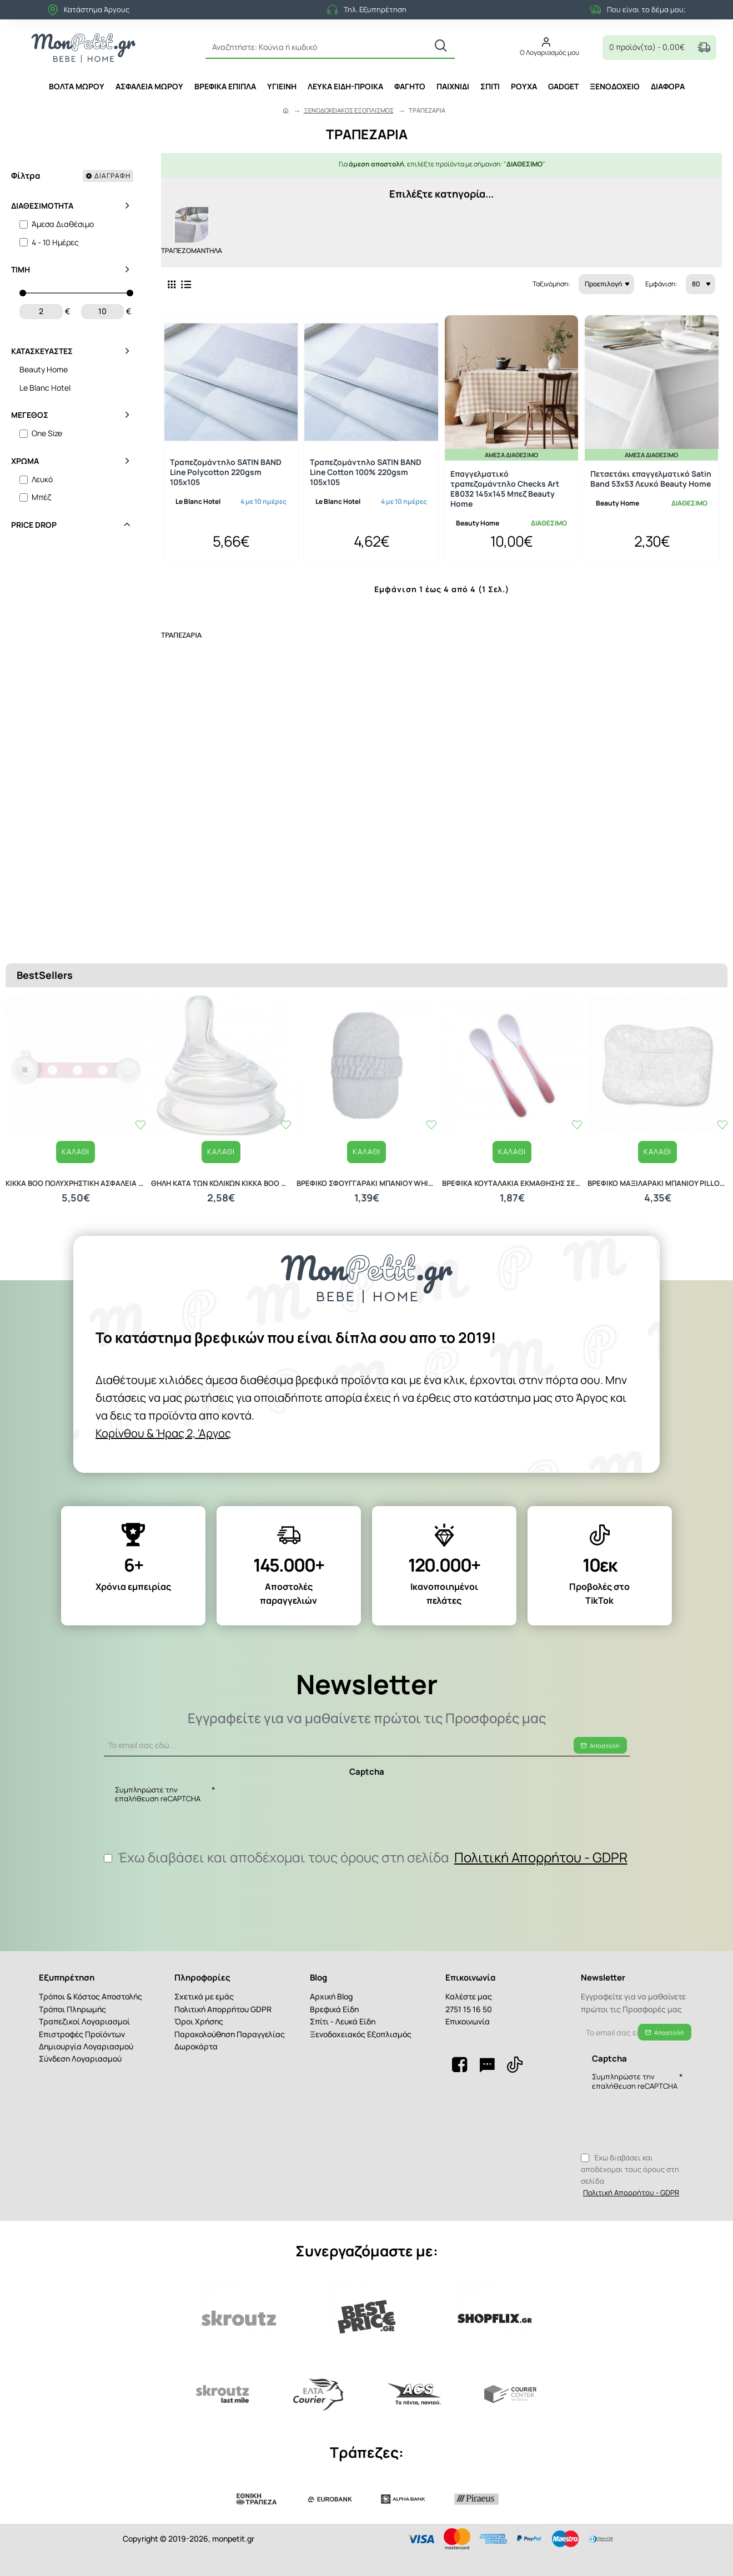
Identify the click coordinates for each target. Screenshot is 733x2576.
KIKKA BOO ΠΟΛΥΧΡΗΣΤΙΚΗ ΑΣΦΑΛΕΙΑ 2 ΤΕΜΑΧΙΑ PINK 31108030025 (75, 1149)
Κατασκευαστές (42, 351)
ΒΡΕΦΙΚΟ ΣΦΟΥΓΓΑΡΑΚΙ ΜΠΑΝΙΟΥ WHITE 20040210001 (366, 1149)
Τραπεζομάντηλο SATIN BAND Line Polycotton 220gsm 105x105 (226, 468)
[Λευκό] (23, 480)
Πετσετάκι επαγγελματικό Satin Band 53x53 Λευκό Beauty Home (650, 474)
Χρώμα (25, 461)
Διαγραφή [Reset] (112, 175)
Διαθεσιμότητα (42, 205)
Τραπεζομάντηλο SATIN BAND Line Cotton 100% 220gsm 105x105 (365, 468)
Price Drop (34, 524)
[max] (102, 311)
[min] (41, 311)
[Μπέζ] (23, 497)
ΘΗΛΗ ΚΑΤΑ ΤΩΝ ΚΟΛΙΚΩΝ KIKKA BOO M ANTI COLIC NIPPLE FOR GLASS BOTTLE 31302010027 (221, 1149)
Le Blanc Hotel (197, 497)
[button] (76, 1118)
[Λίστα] (186, 280)
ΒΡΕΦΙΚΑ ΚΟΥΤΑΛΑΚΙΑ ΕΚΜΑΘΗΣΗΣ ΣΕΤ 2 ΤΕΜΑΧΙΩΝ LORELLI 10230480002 (512, 1149)
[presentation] (293, 1797)
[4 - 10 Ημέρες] (23, 242)
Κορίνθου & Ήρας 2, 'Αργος (445, 1416)
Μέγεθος (29, 415)
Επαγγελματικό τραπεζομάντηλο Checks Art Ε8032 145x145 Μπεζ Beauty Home (504, 484)
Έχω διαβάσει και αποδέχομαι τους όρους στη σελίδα (367, 1853)
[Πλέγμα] (171, 280)
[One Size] (23, 434)
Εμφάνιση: (660, 280)
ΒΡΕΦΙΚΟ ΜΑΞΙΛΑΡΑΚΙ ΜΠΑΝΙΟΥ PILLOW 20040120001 (657, 1149)
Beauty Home (477, 519)
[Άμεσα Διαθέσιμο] (23, 224)
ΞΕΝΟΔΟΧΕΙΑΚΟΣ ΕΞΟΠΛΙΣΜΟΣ (349, 110)
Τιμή (20, 269)
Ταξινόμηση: (491, 280)
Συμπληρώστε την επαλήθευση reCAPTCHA (157, 1786)
